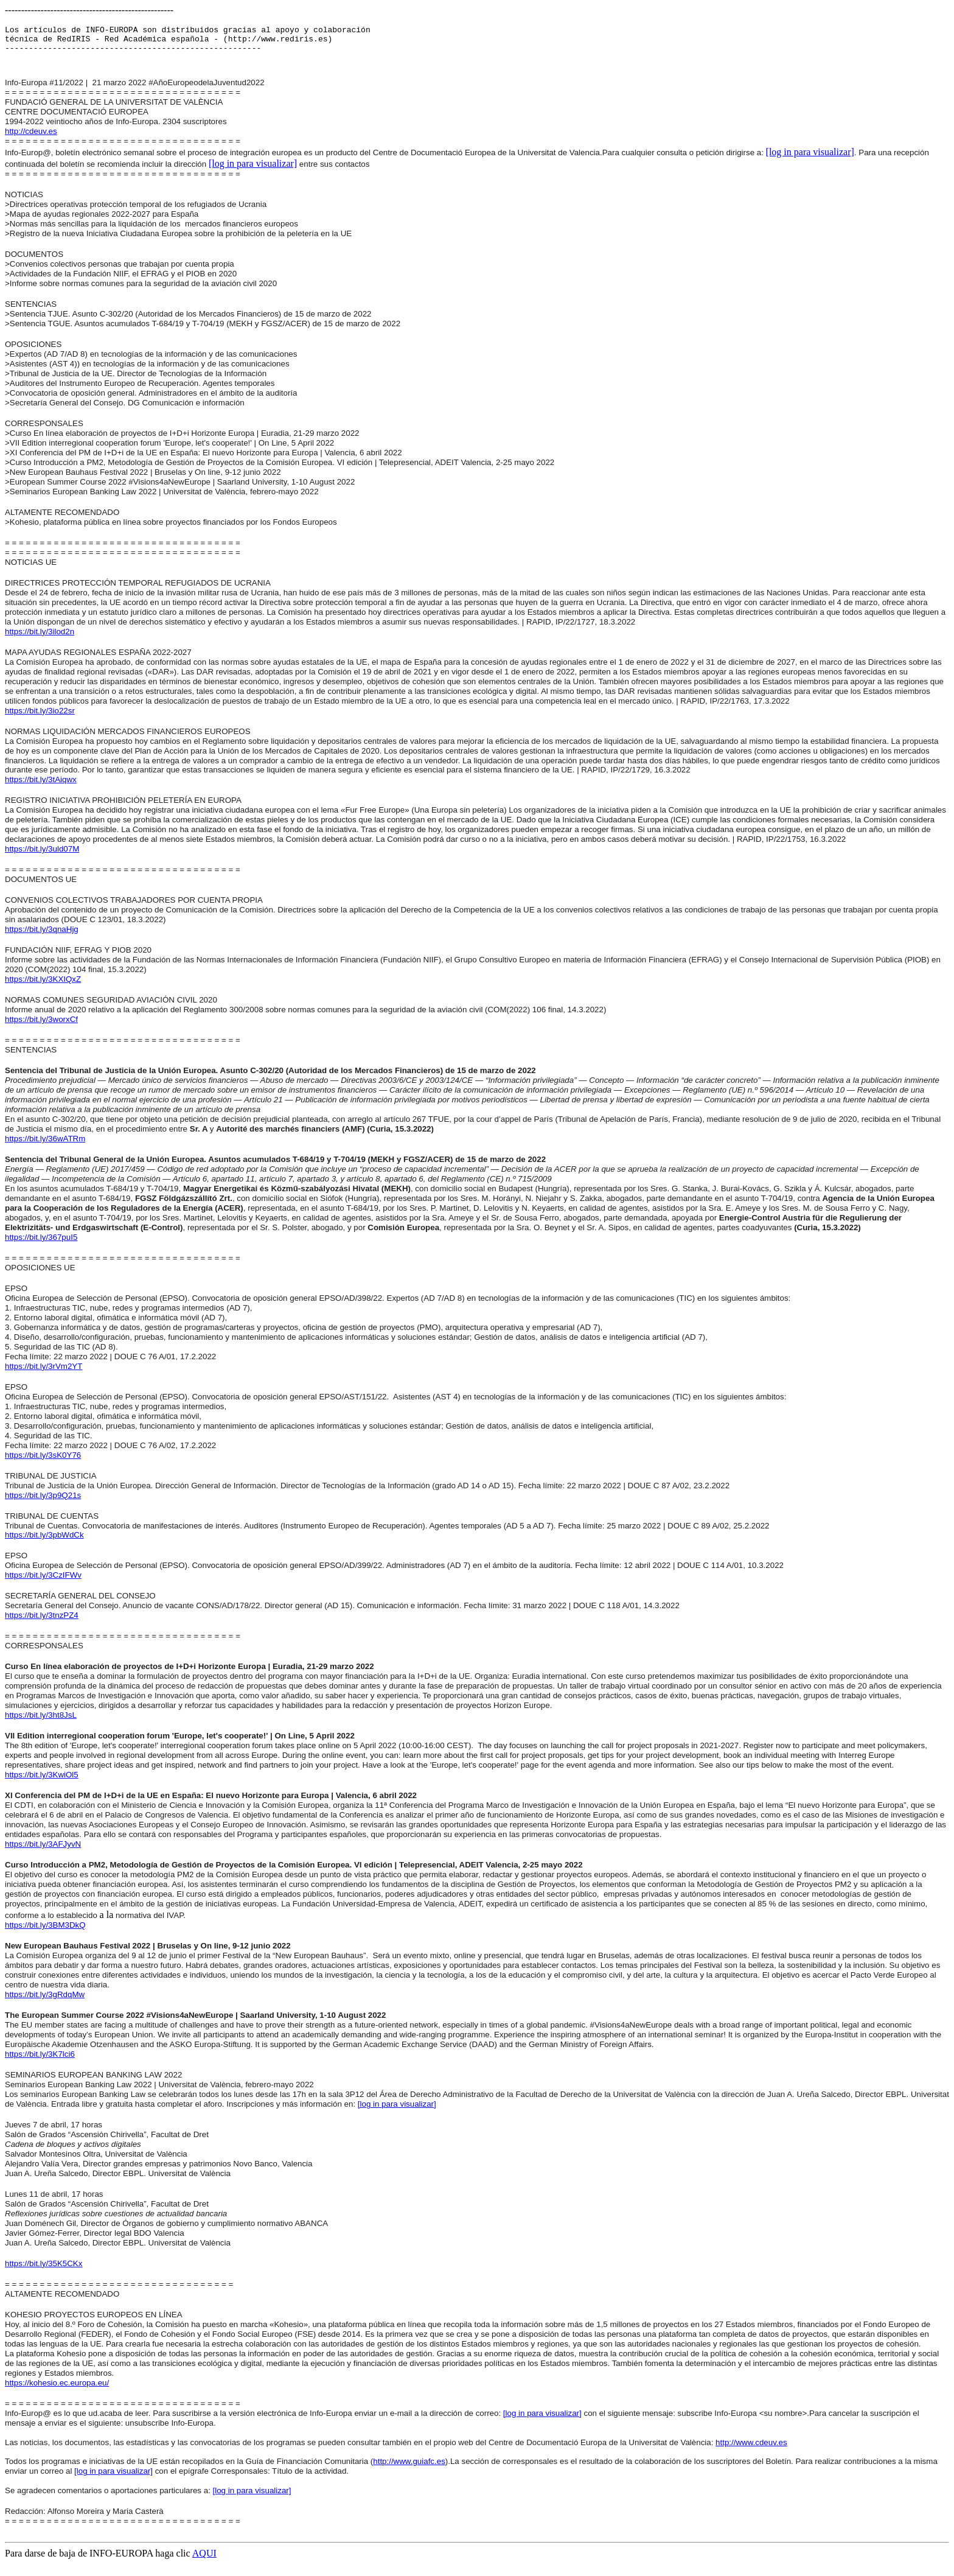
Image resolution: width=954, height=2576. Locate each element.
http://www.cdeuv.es (751, 2449)
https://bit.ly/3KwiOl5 (41, 1782)
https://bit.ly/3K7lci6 (40, 2061)
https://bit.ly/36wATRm (45, 1145)
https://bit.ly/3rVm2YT (43, 1373)
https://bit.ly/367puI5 (41, 1244)
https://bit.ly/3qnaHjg (41, 936)
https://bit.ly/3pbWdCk (44, 1542)
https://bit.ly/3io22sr (40, 718)
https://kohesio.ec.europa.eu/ (57, 2390)
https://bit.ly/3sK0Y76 (43, 1462)
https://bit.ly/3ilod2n (39, 638)
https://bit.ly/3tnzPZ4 (41, 1622)
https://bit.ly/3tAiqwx (41, 786)
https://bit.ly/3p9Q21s (43, 1502)
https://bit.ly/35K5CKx (43, 2270)
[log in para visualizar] (810, 159)
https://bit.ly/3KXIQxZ (43, 986)
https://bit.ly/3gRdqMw (45, 2001)
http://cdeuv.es (31, 138)
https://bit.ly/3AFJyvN (43, 1851)
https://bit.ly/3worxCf (41, 1026)
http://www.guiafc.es (409, 2468)
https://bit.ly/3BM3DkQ (45, 1932)
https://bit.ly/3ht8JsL (41, 1722)
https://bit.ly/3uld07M (42, 856)
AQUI (204, 2560)
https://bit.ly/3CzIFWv (43, 1582)
